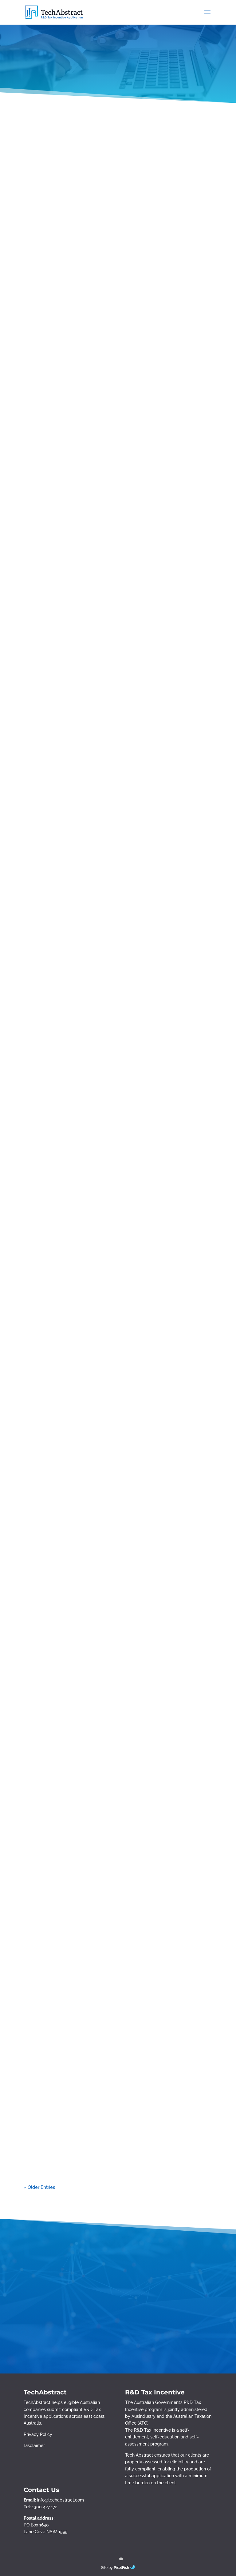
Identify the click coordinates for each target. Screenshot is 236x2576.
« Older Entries (39, 2187)
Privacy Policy (38, 2434)
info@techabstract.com (60, 2500)
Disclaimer (34, 2445)
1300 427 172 (44, 2506)
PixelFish (124, 2568)
